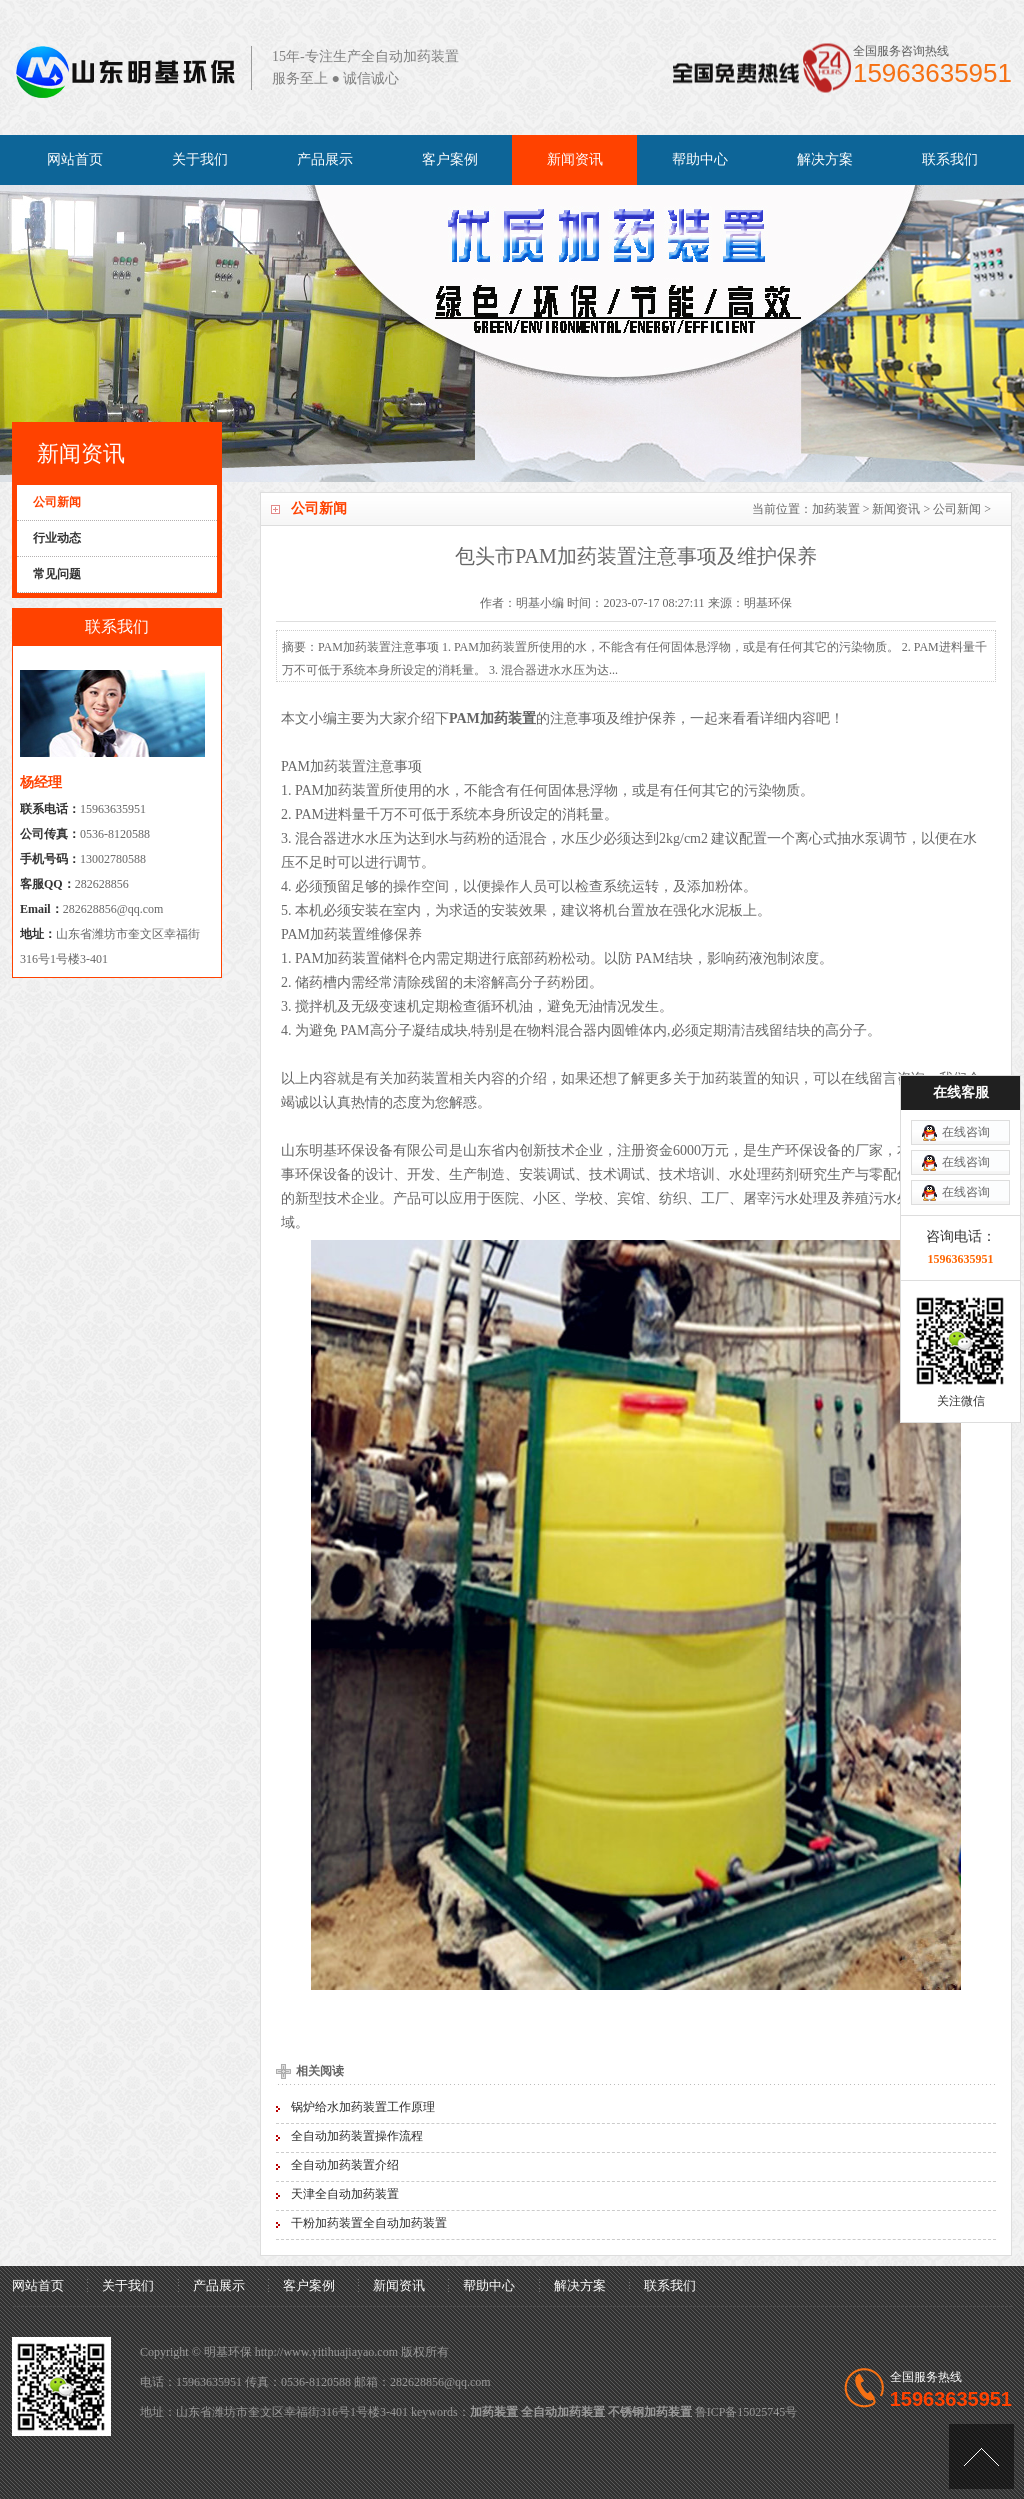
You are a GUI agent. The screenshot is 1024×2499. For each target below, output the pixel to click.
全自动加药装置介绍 (345, 2165)
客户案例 (450, 159)
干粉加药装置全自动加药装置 (369, 2223)
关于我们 (200, 159)
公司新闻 (957, 509)
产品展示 (325, 159)
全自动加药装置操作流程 (357, 2136)
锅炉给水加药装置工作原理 (363, 2107)
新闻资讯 (575, 159)
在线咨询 (966, 970)
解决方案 (825, 159)
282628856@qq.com (113, 909)
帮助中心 (700, 159)
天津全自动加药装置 (345, 2194)
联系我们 (950, 159)
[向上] (981, 2456)
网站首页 (75, 159)
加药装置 (836, 509)
